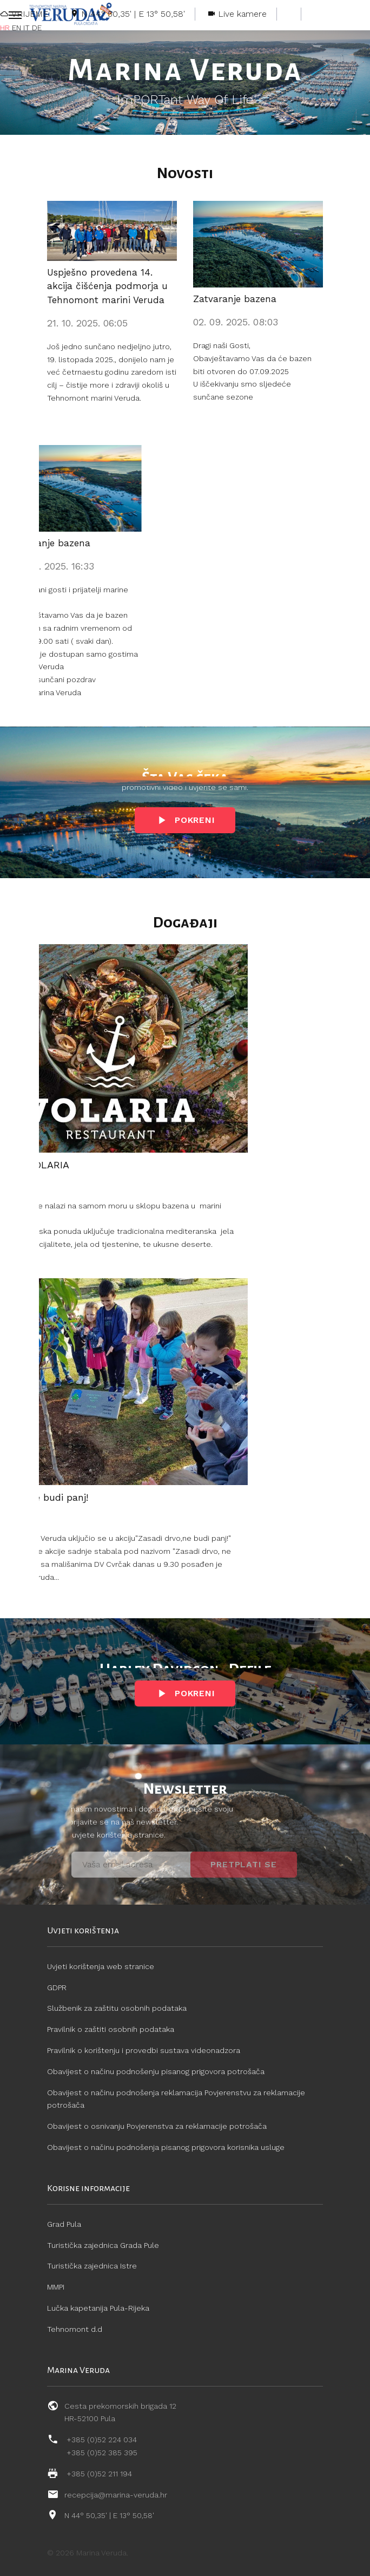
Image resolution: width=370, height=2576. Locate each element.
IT (26, 27)
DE (37, 27)
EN (16, 27)
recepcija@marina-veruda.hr (115, 2494)
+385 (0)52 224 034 (102, 2439)
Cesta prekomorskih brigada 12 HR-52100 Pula (120, 2412)
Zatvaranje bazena (234, 298)
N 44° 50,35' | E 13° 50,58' (109, 2515)
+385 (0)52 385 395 (102, 2452)
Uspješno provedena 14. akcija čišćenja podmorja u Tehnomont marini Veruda (107, 286)
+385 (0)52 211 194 (99, 2473)
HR (5, 27)
